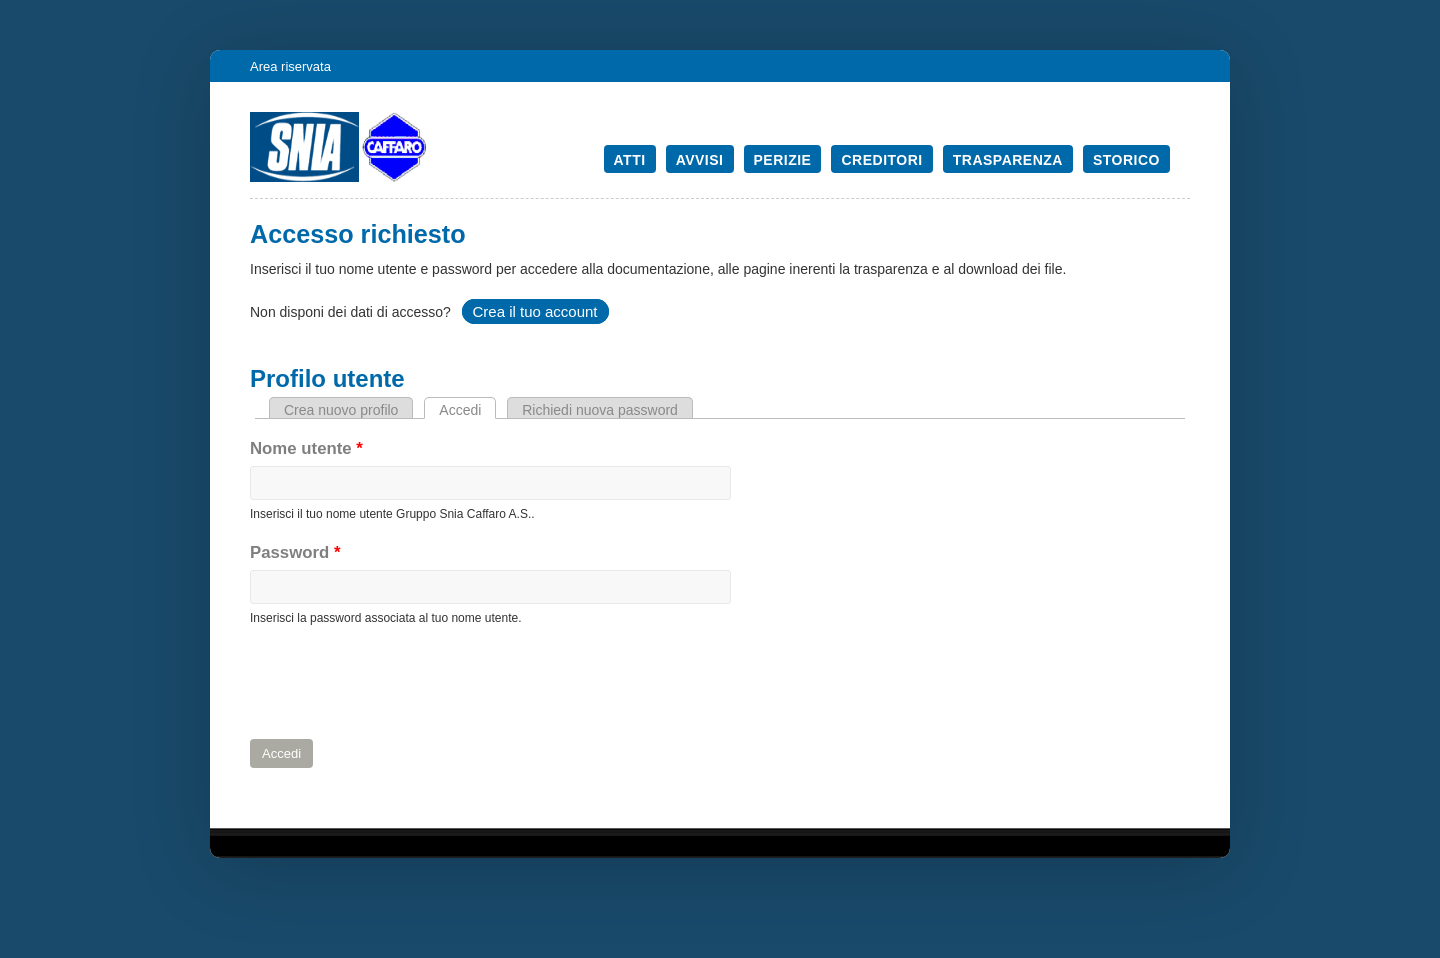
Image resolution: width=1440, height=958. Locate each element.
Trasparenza (1008, 160)
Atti (630, 160)
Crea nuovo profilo (341, 410)
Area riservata (290, 66)
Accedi (467, 410)
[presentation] (402, 683)
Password (295, 552)
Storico (1126, 160)
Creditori (881, 160)
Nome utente (306, 448)
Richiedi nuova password (600, 410)
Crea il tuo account (534, 311)
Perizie (783, 160)
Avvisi (700, 160)
